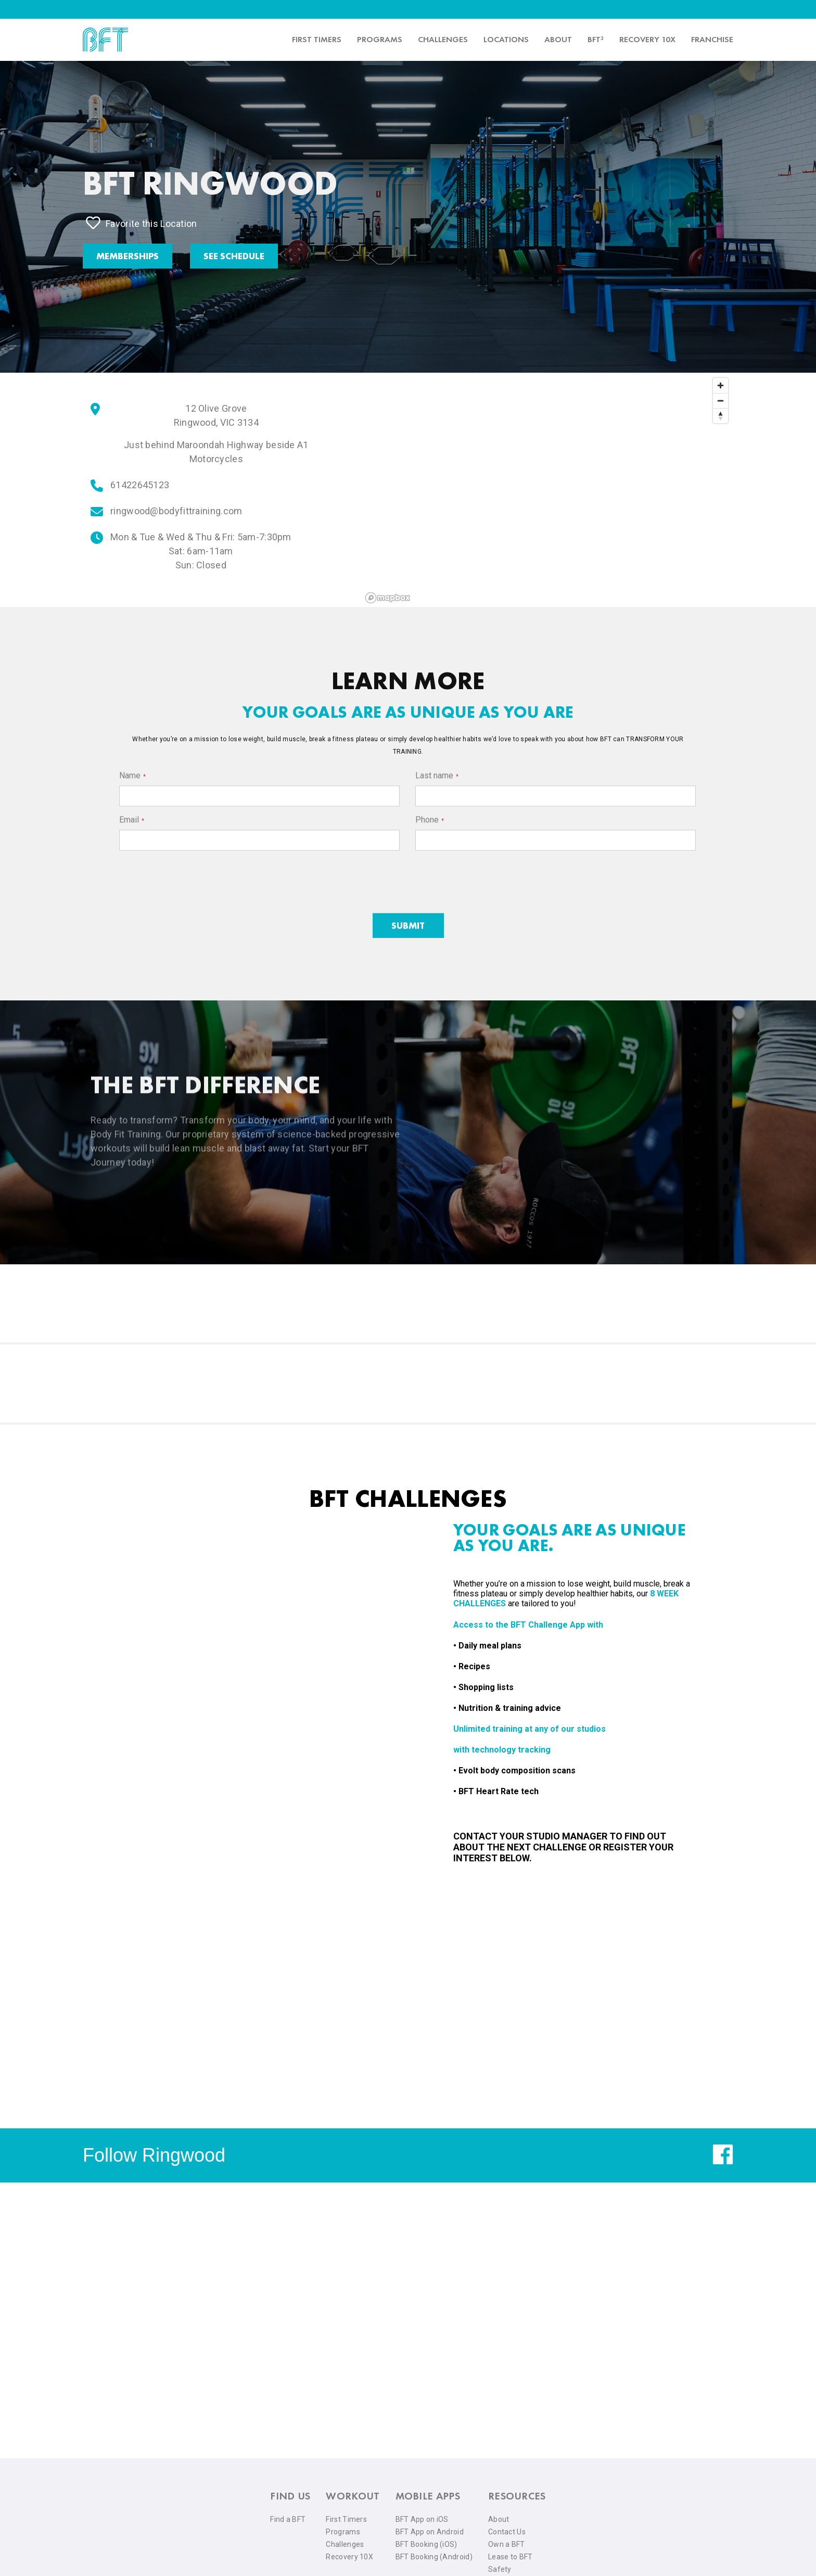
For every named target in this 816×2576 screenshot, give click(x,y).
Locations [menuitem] (506, 39)
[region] (547, 490)
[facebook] (722, 2162)
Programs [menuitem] (379, 39)
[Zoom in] (720, 385)
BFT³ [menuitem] (596, 39)
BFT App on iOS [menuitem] (422, 2519)
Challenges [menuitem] (443, 39)
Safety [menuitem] (500, 2569)
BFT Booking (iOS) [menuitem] (426, 2544)
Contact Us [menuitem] (507, 2532)
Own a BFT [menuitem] (506, 2544)
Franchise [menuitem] (712, 39)
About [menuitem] (558, 39)
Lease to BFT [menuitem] (510, 2557)
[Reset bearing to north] (720, 415)
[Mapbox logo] (388, 598)
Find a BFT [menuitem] (287, 2519)
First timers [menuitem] (316, 39)
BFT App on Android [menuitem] (430, 2532)
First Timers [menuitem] (346, 2519)
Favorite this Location (141, 222)
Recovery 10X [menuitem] (349, 2557)
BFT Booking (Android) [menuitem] (434, 2557)
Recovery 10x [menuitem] (647, 39)
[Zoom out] (720, 400)
